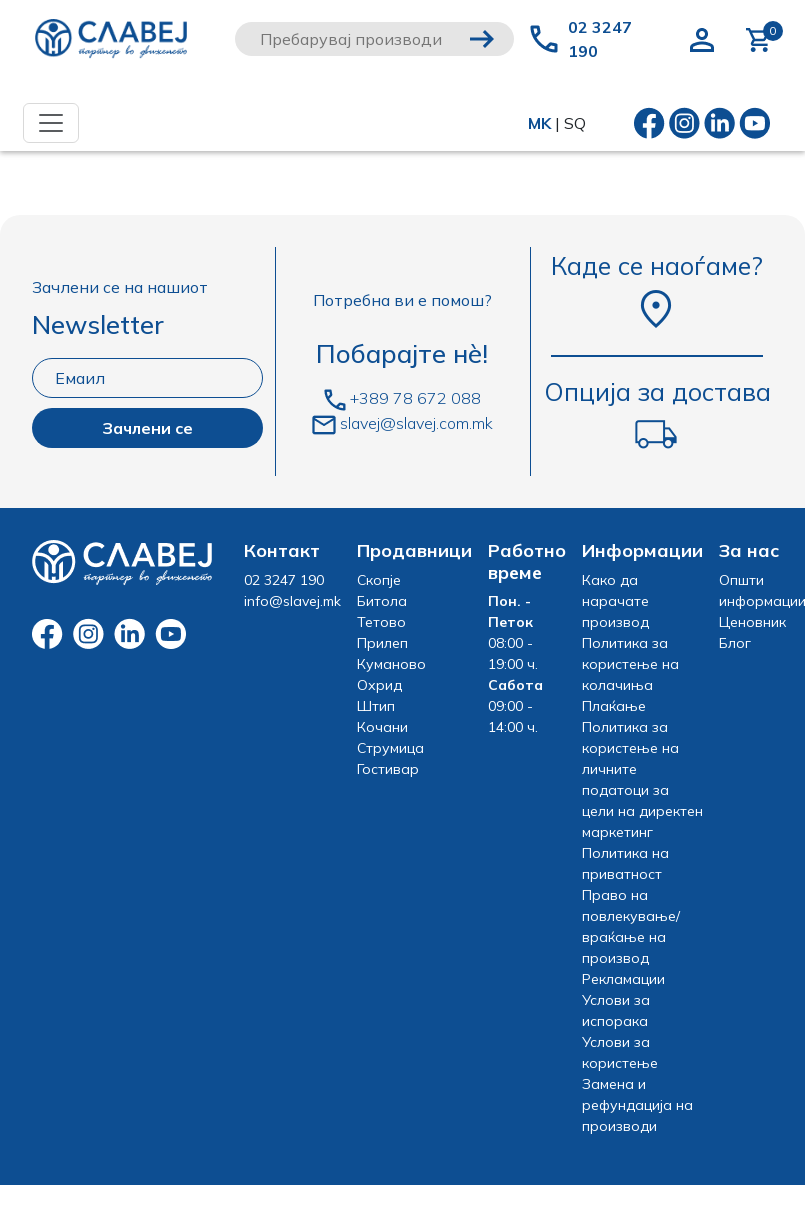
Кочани (382, 727)
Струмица (390, 748)
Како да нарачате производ (615, 601)
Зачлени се (147, 428)
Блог (735, 643)
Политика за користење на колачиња (630, 664)
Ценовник (752, 622)
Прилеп (382, 643)
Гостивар (388, 769)
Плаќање (614, 706)
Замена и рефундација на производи (637, 1105)
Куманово (391, 664)
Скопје (379, 580)
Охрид (379, 685)
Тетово (381, 622)
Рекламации (623, 979)
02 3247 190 (600, 39)
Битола (382, 601)
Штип (376, 706)
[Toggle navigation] (51, 123)
